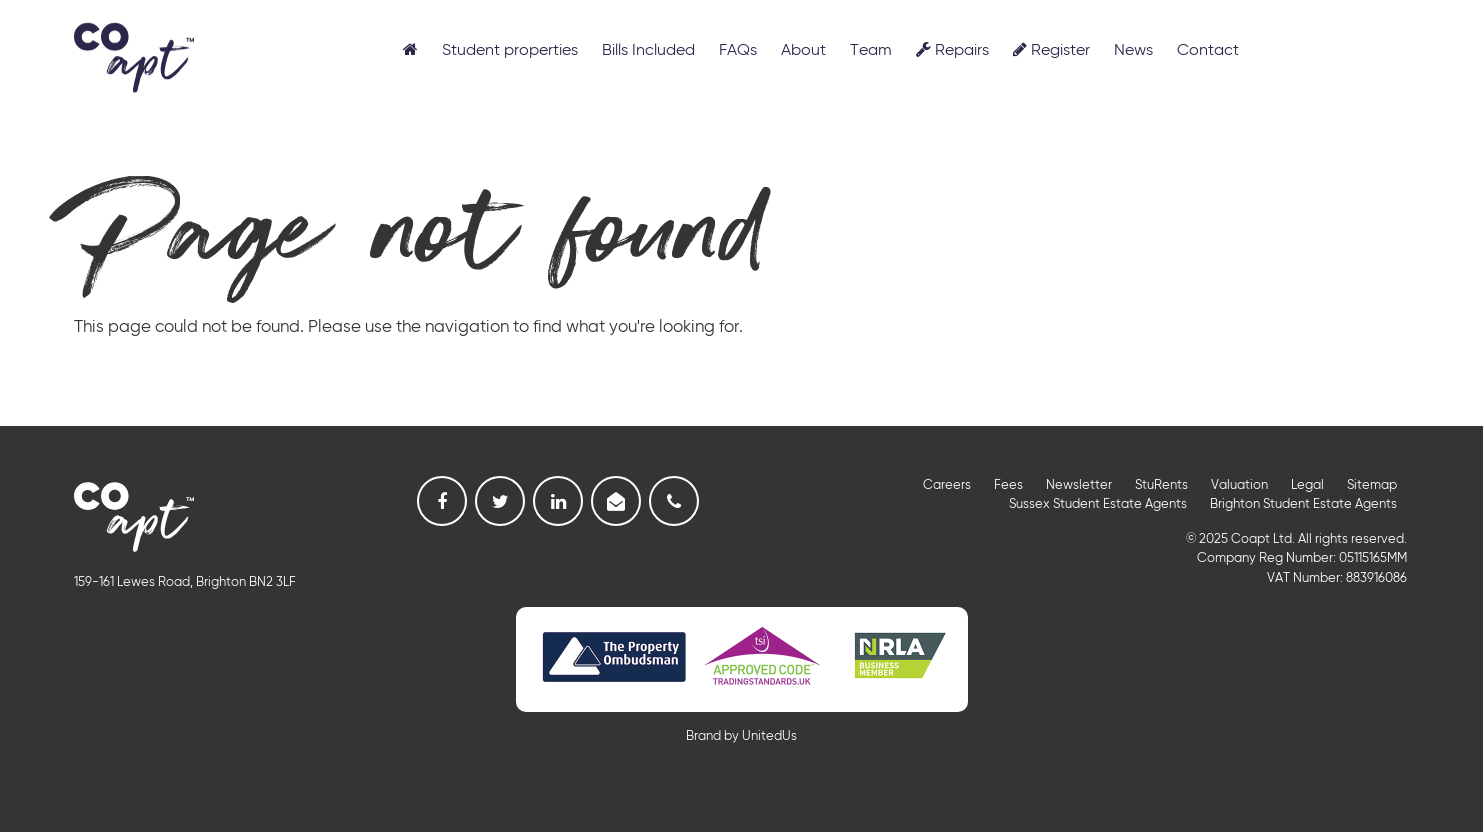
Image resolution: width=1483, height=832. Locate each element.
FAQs (738, 51)
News (1133, 51)
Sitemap (1372, 485)
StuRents (1161, 485)
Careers (947, 485)
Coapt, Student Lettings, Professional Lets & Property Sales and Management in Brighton (134, 56)
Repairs (952, 50)
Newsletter (1079, 485)
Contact (1208, 51)
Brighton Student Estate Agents (1303, 504)
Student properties (510, 51)
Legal (1307, 485)
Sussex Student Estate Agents (1098, 504)
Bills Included (648, 51)
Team (871, 51)
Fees (1008, 485)
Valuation (1239, 485)
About (803, 51)
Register (1051, 50)
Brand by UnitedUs (741, 736)
